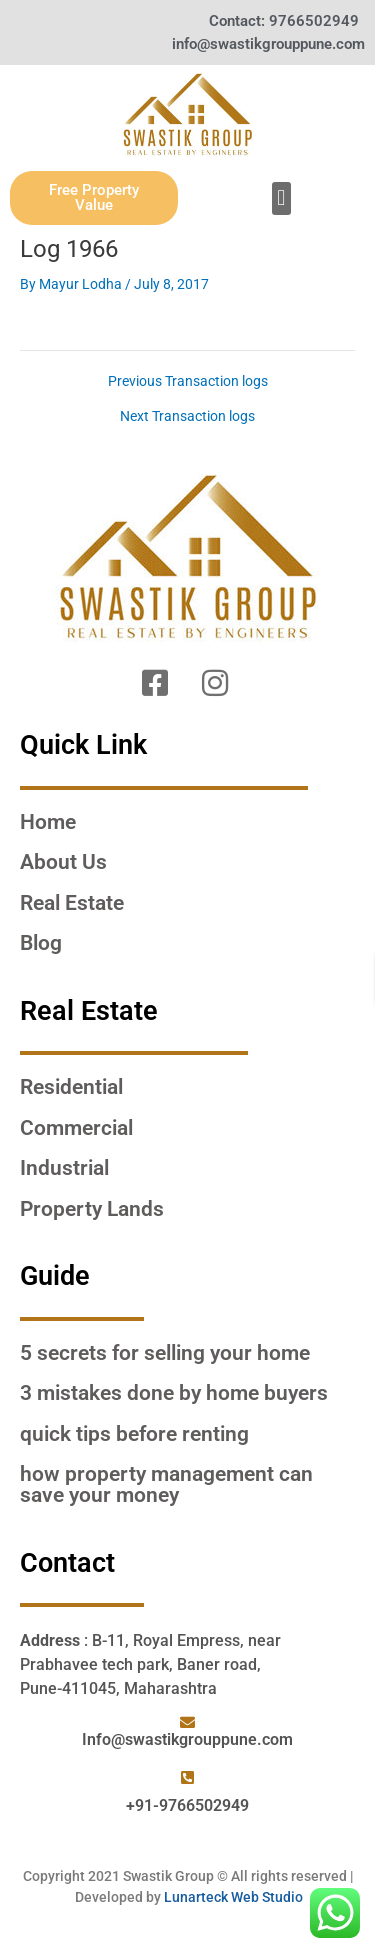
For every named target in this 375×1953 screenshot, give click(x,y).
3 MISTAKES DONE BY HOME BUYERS (174, 1393)
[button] (281, 198)
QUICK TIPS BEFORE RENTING (134, 1434)
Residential (71, 1087)
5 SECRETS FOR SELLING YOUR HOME (165, 1353)
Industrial (64, 1168)
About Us (63, 862)
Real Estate (72, 903)
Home (48, 822)
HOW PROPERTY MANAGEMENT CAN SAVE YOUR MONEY (166, 1484)
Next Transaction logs (187, 417)
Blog (41, 943)
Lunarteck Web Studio (233, 1897)
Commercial (76, 1128)
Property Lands (92, 1209)
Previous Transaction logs (188, 382)
